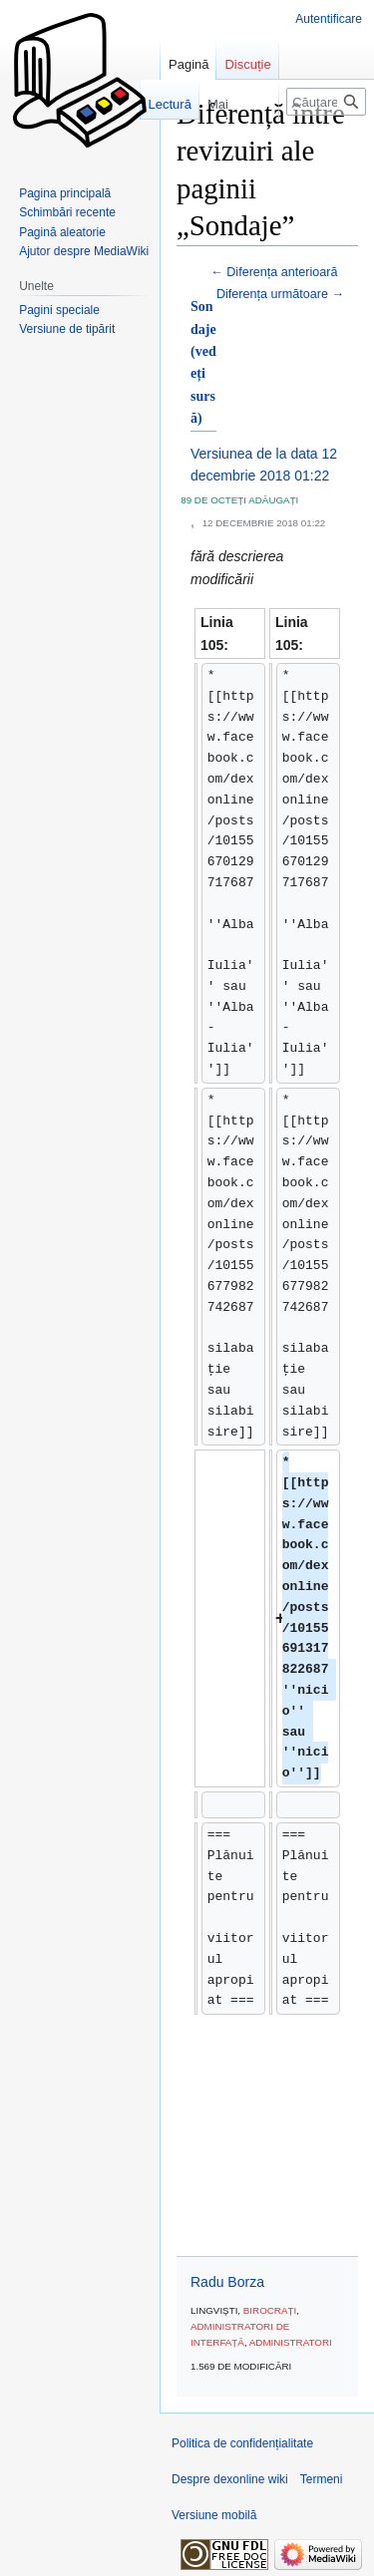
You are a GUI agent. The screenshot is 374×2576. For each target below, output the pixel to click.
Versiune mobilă (214, 2515)
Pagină (188, 64)
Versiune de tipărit (67, 329)
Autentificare (328, 19)
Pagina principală (65, 193)
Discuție (247, 64)
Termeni (321, 2479)
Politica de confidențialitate (242, 2443)
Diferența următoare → (280, 294)
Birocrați (269, 2310)
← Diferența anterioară (273, 272)
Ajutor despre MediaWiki (84, 251)
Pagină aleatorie (62, 232)
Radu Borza (227, 2282)
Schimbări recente (67, 212)
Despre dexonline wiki (230, 2479)
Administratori (290, 2342)
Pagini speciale (59, 310)
